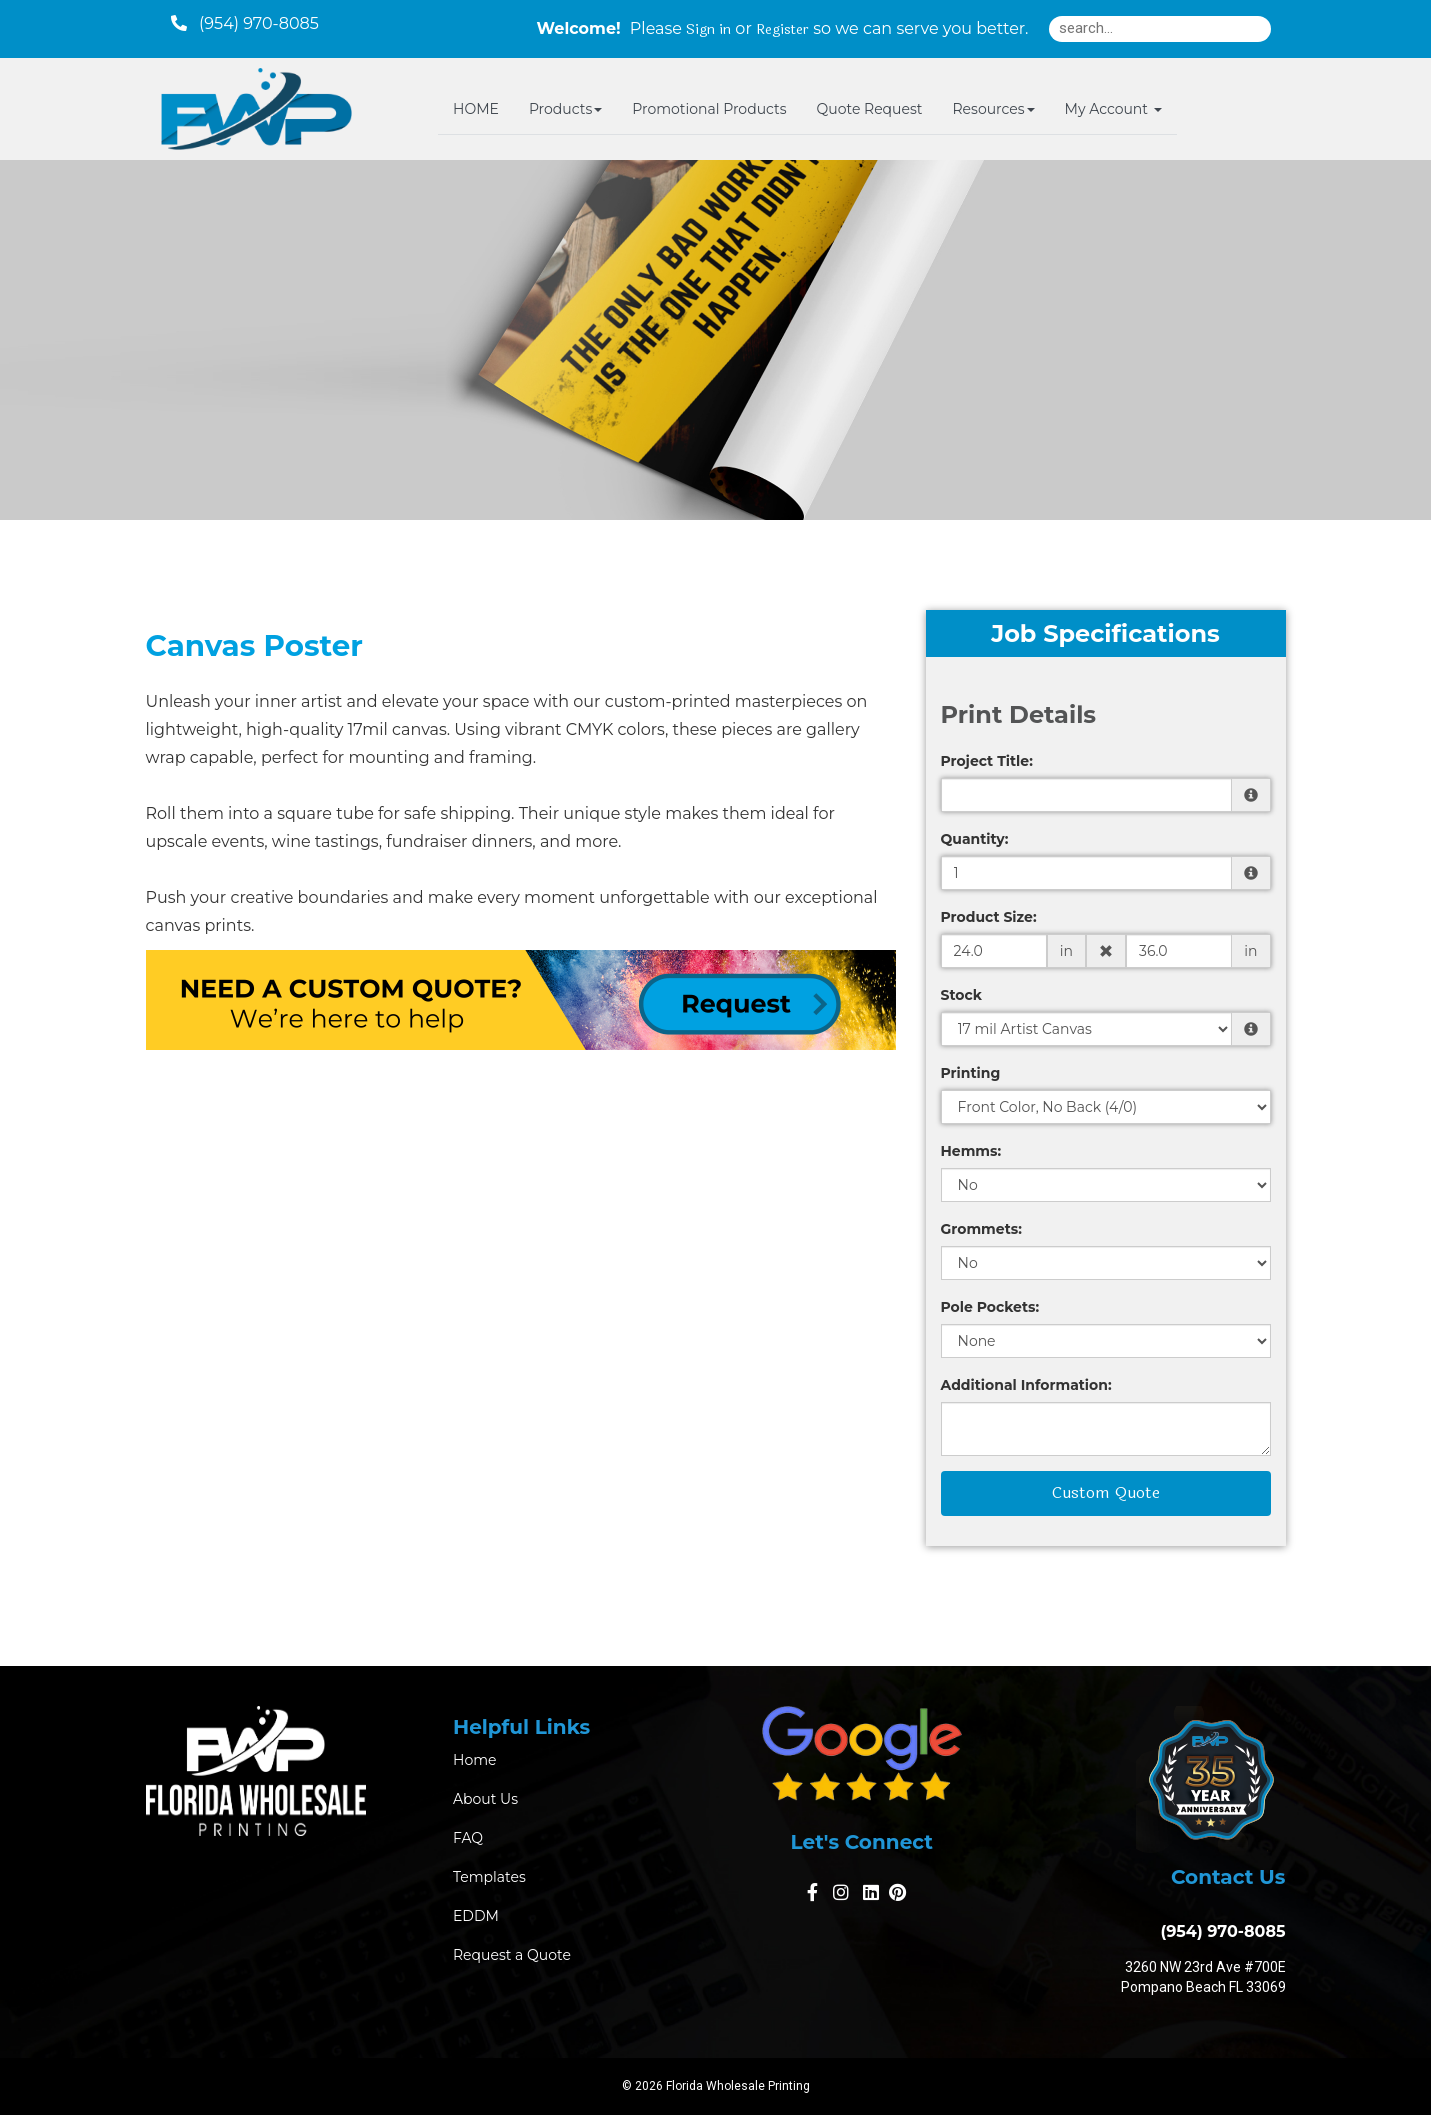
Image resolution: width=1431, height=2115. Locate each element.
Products (565, 109)
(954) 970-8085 (1218, 1931)
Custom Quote (1106, 1492)
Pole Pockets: (990, 1307)
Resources (993, 109)
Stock (961, 995)
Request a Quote (512, 1955)
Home (474, 1760)
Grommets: (981, 1229)
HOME (476, 109)
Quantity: (975, 839)
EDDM (476, 1916)
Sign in (708, 30)
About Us (485, 1799)
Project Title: (987, 761)
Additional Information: (1026, 1385)
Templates (489, 1877)
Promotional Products (709, 109)
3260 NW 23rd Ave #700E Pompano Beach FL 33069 (1203, 1977)
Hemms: (971, 1151)
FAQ (468, 1838)
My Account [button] (1113, 109)
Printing (971, 1073)
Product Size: (989, 917)
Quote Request (870, 109)
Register (782, 30)
